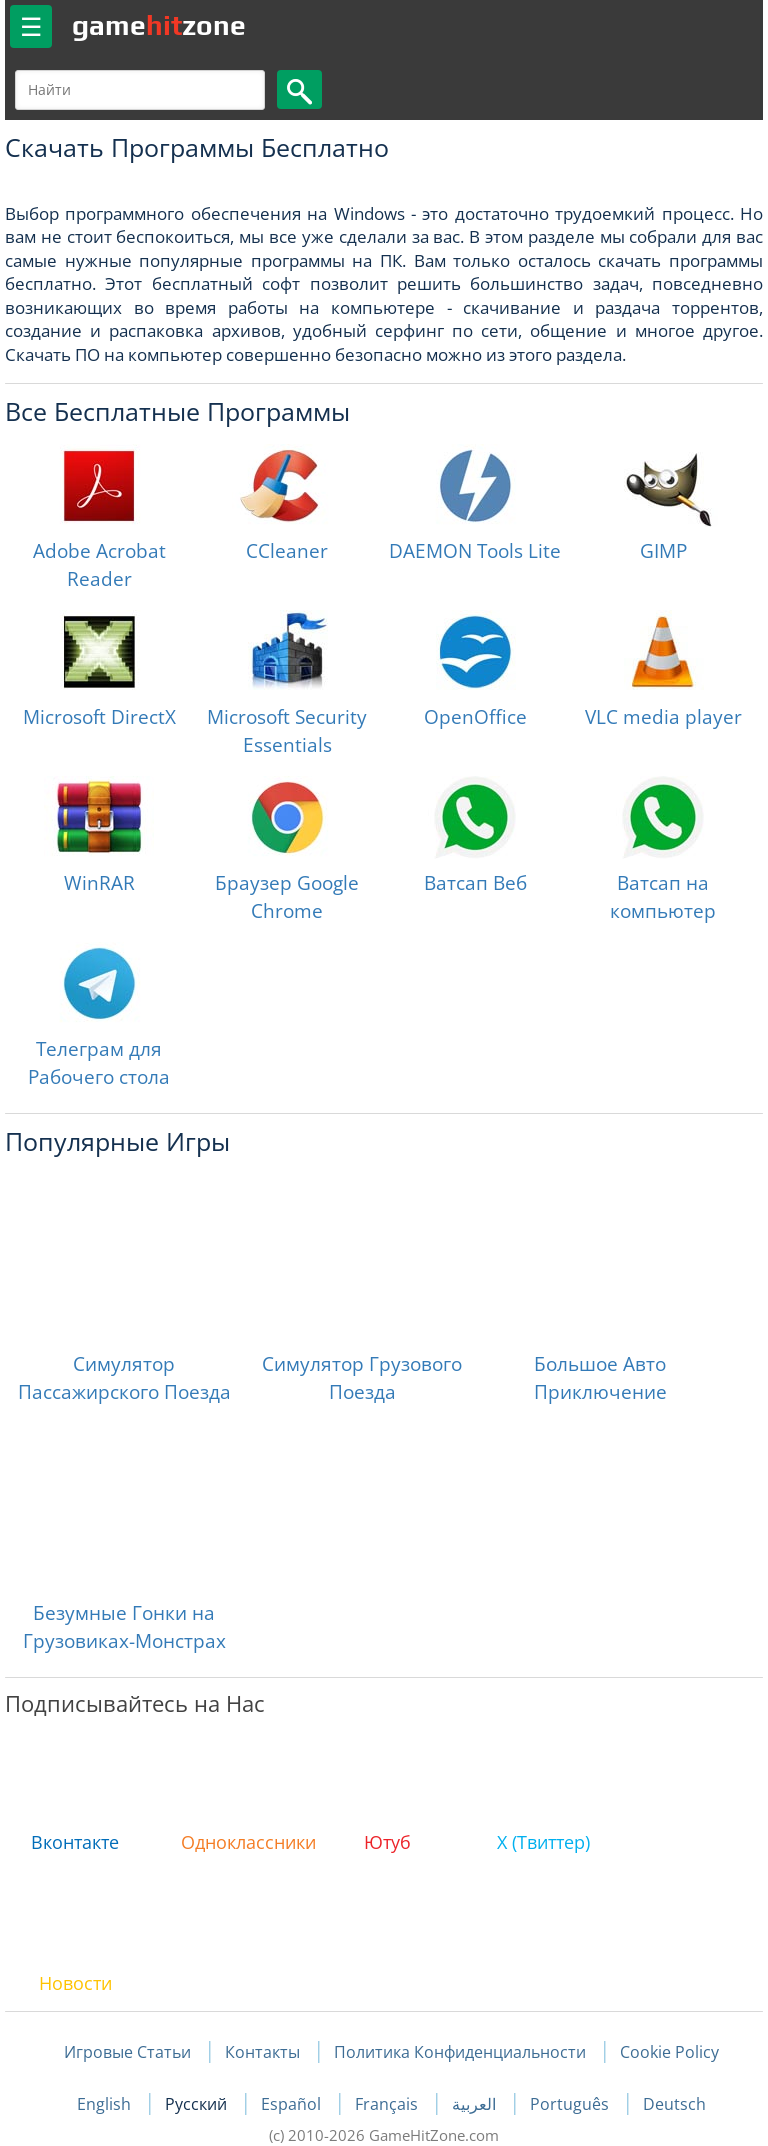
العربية (476, 2104)
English (106, 2104)
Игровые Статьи (127, 2052)
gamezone (159, 25)
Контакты (262, 2052)
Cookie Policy (669, 2052)
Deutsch (674, 2104)
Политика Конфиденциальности (460, 2052)
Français (388, 2104)
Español (293, 2104)
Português (571, 2104)
